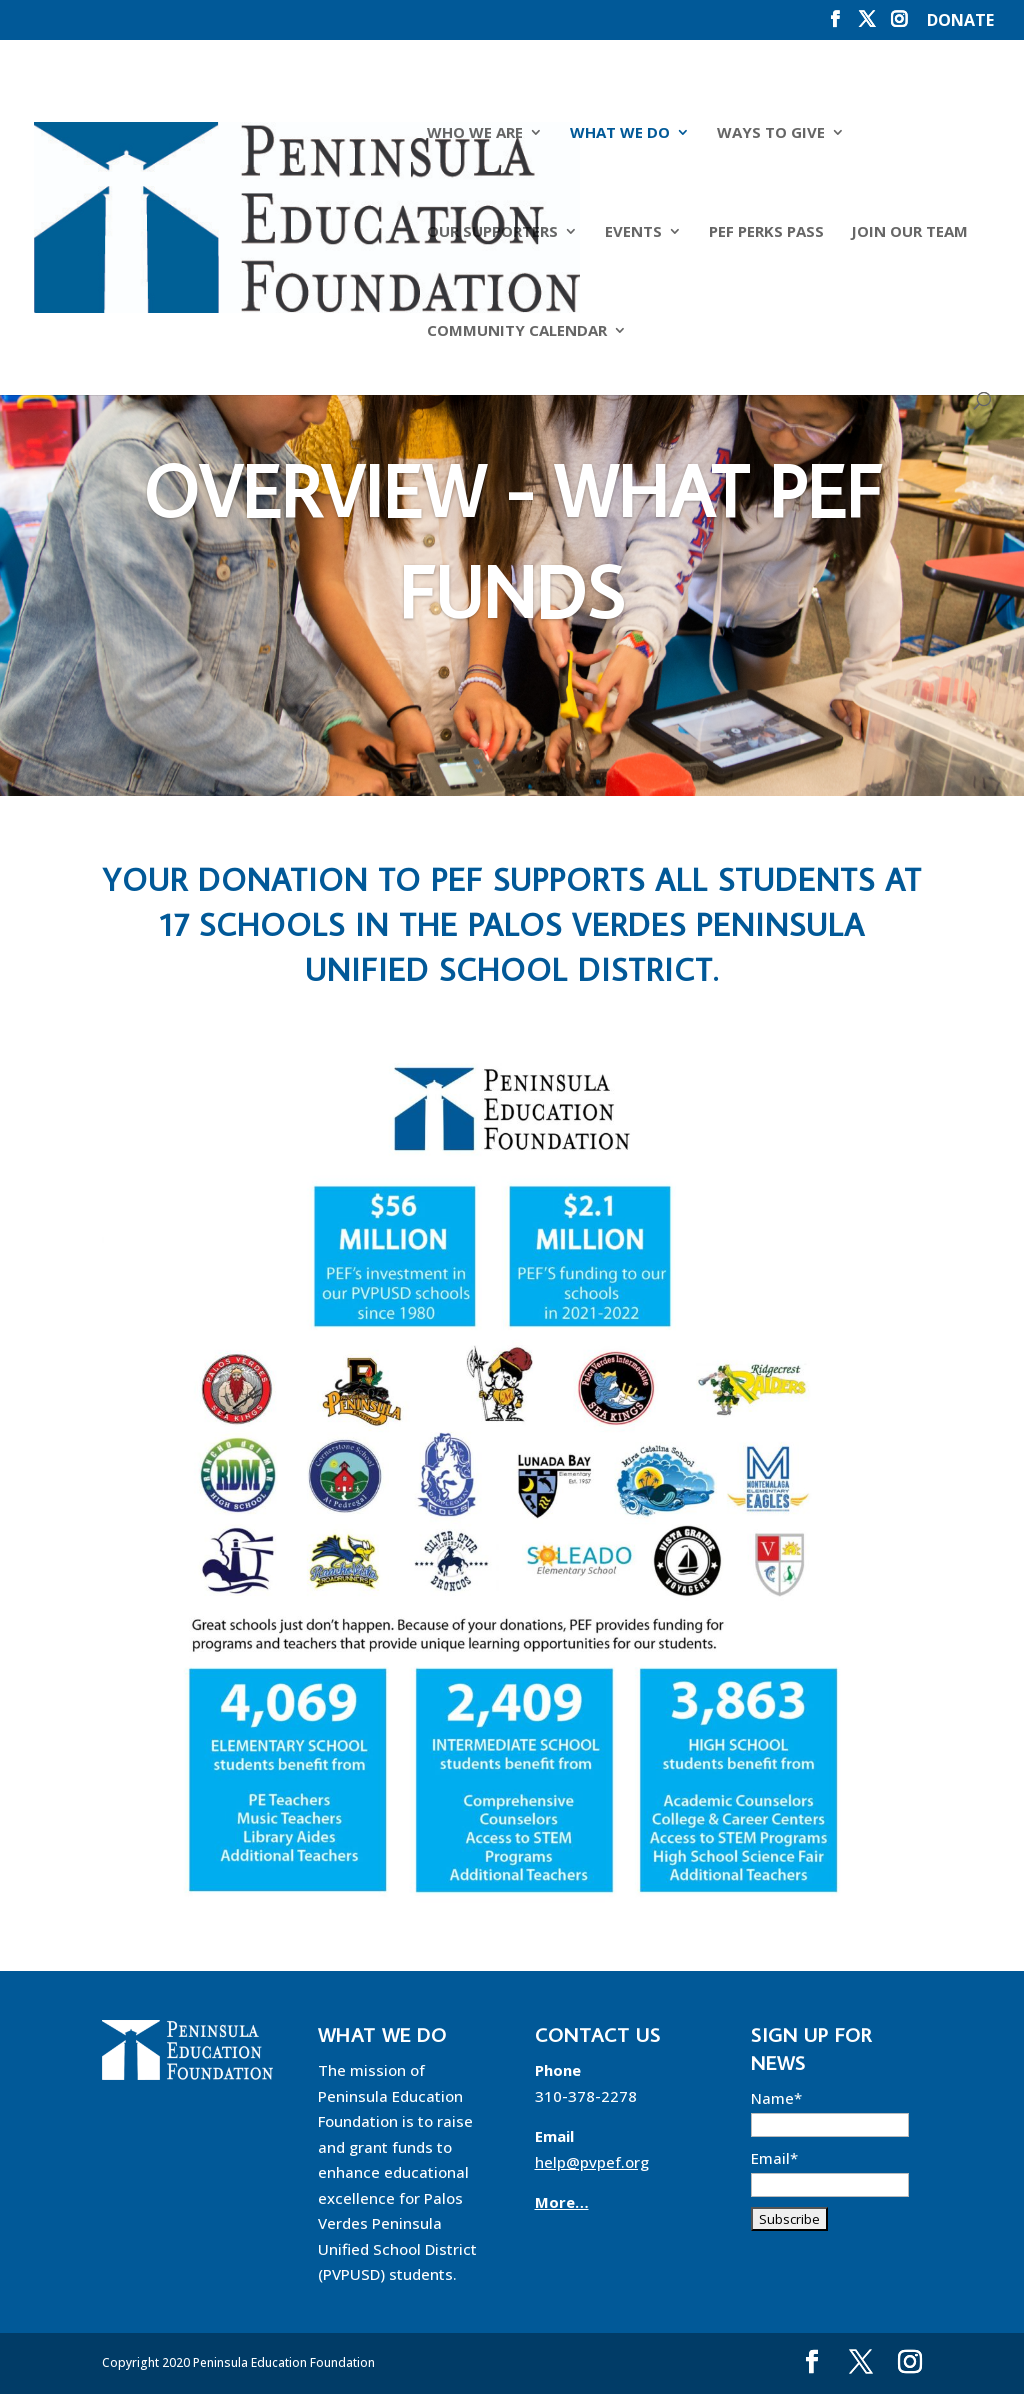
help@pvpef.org (592, 2162)
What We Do (619, 133)
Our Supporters (491, 232)
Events (632, 232)
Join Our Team (908, 232)
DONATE (960, 21)
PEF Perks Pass (765, 232)
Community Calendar (516, 331)
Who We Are (474, 133)
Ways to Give (770, 133)
